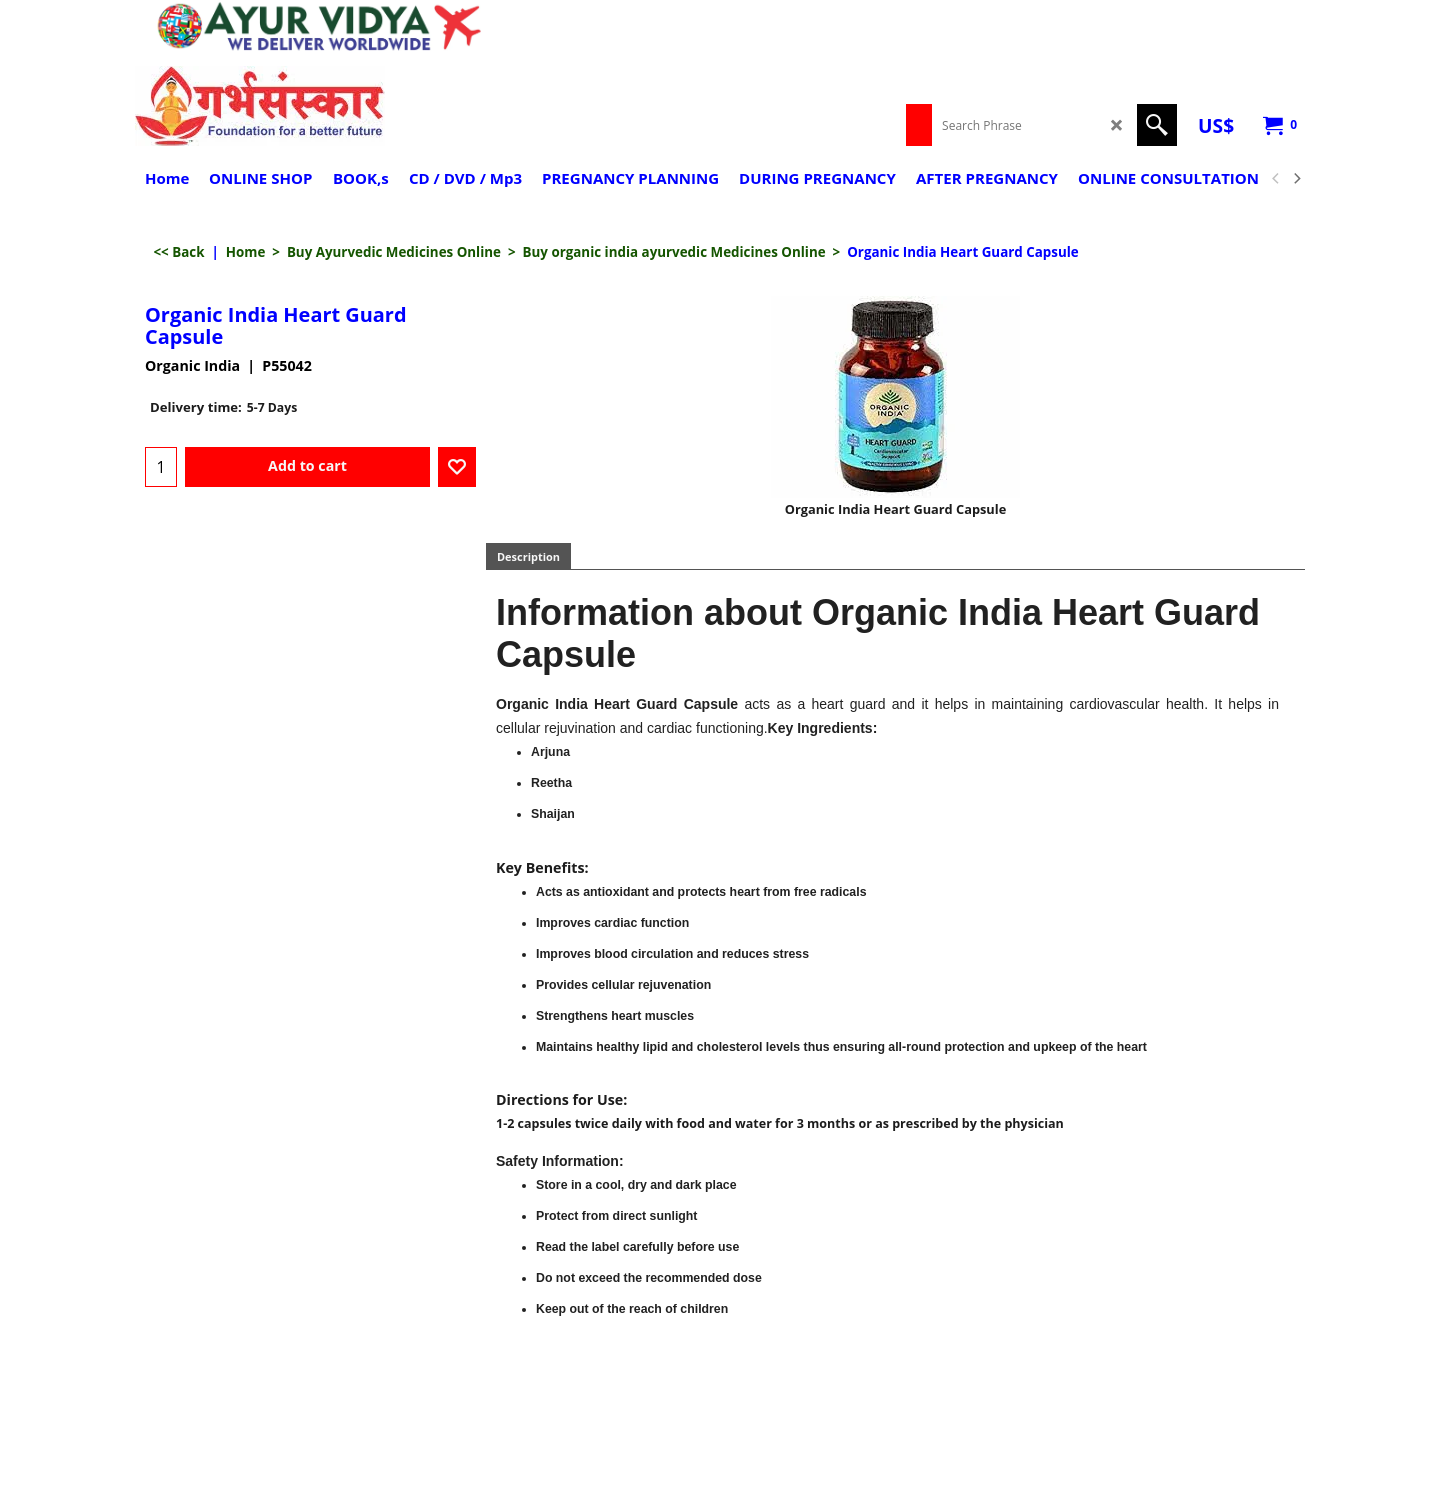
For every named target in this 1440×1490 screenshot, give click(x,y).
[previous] (1276, 179)
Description (528, 556)
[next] (1296, 179)
